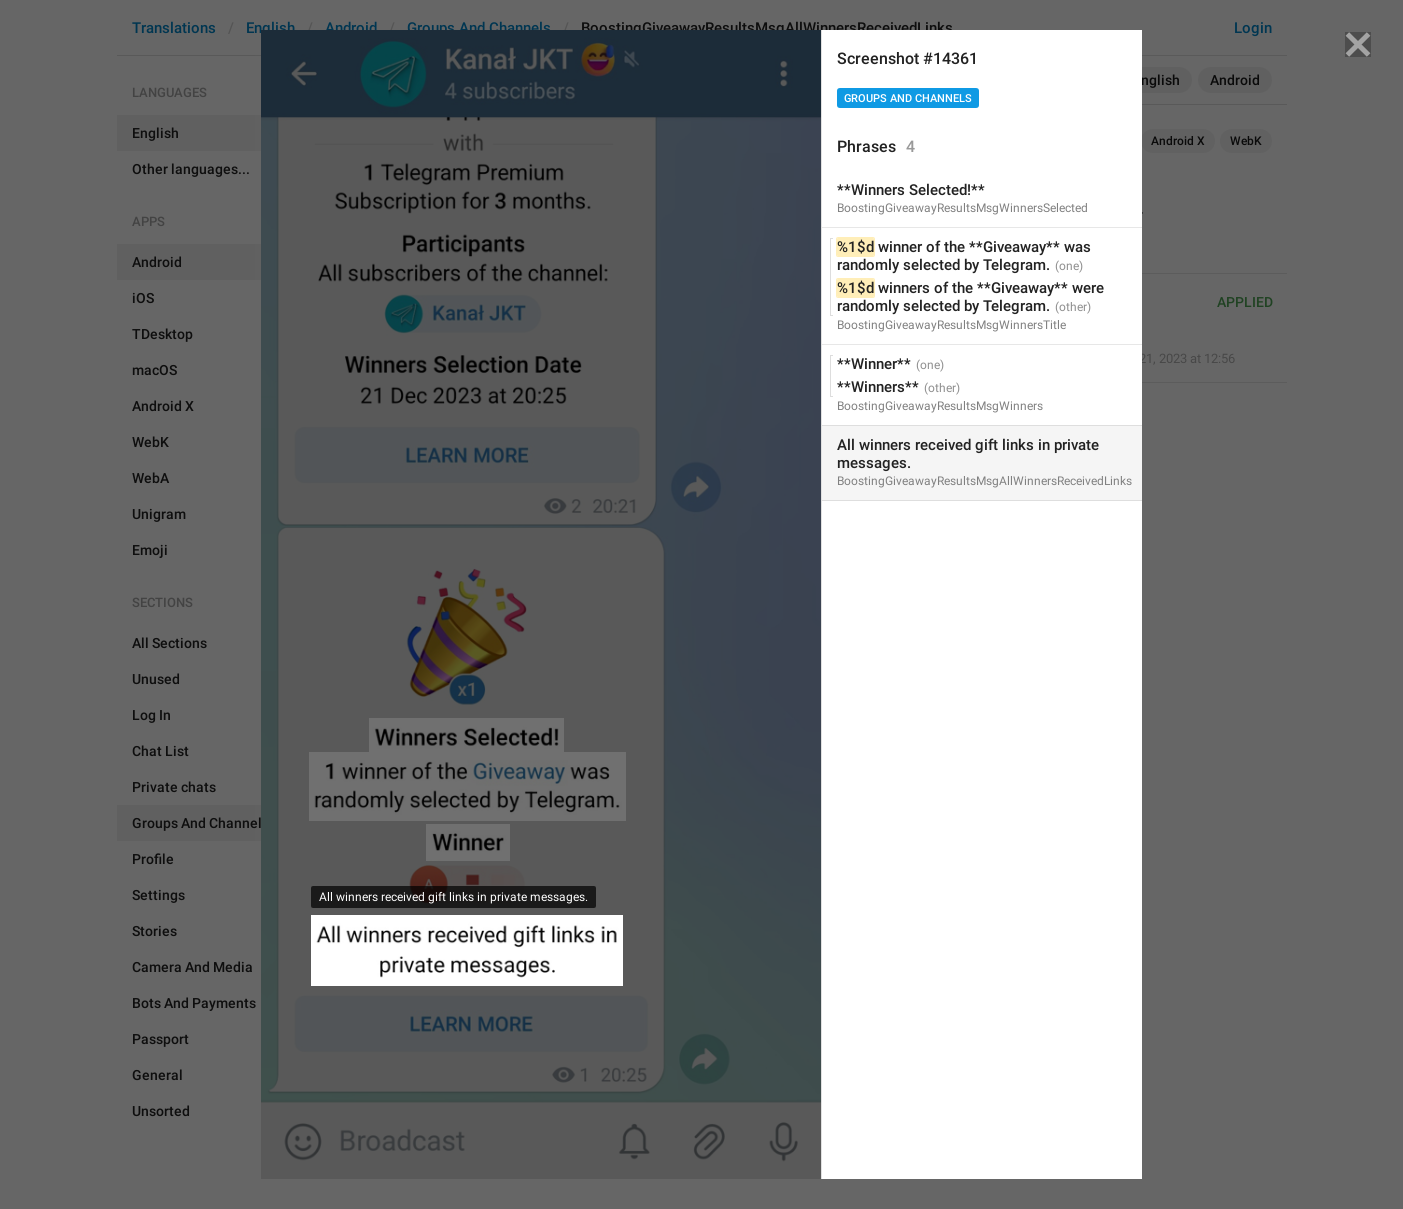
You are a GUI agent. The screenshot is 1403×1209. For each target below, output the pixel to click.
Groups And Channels (908, 98)
